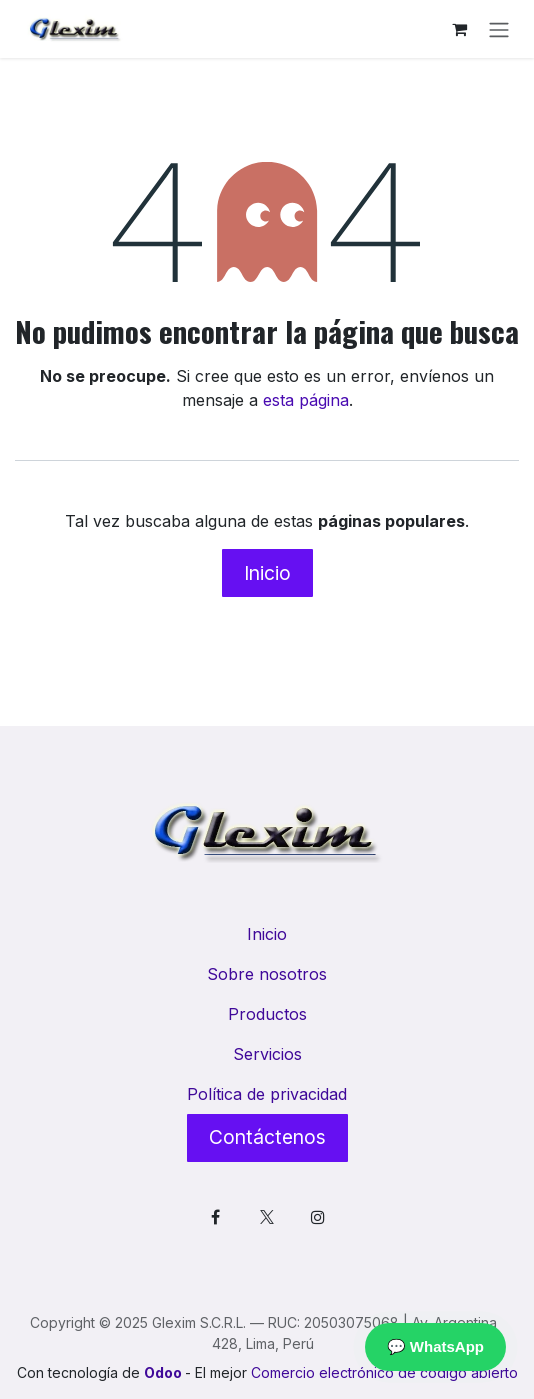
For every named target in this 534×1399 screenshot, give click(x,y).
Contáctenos (267, 1137)
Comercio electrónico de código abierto (384, 1372)
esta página (306, 400)
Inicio (267, 573)
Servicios (267, 1054)
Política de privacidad (267, 1094)
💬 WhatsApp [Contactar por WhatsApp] (435, 1346)
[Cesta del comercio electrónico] (459, 29)
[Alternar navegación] (499, 29)
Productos (267, 1014)
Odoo (164, 1372)
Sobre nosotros (267, 974)
